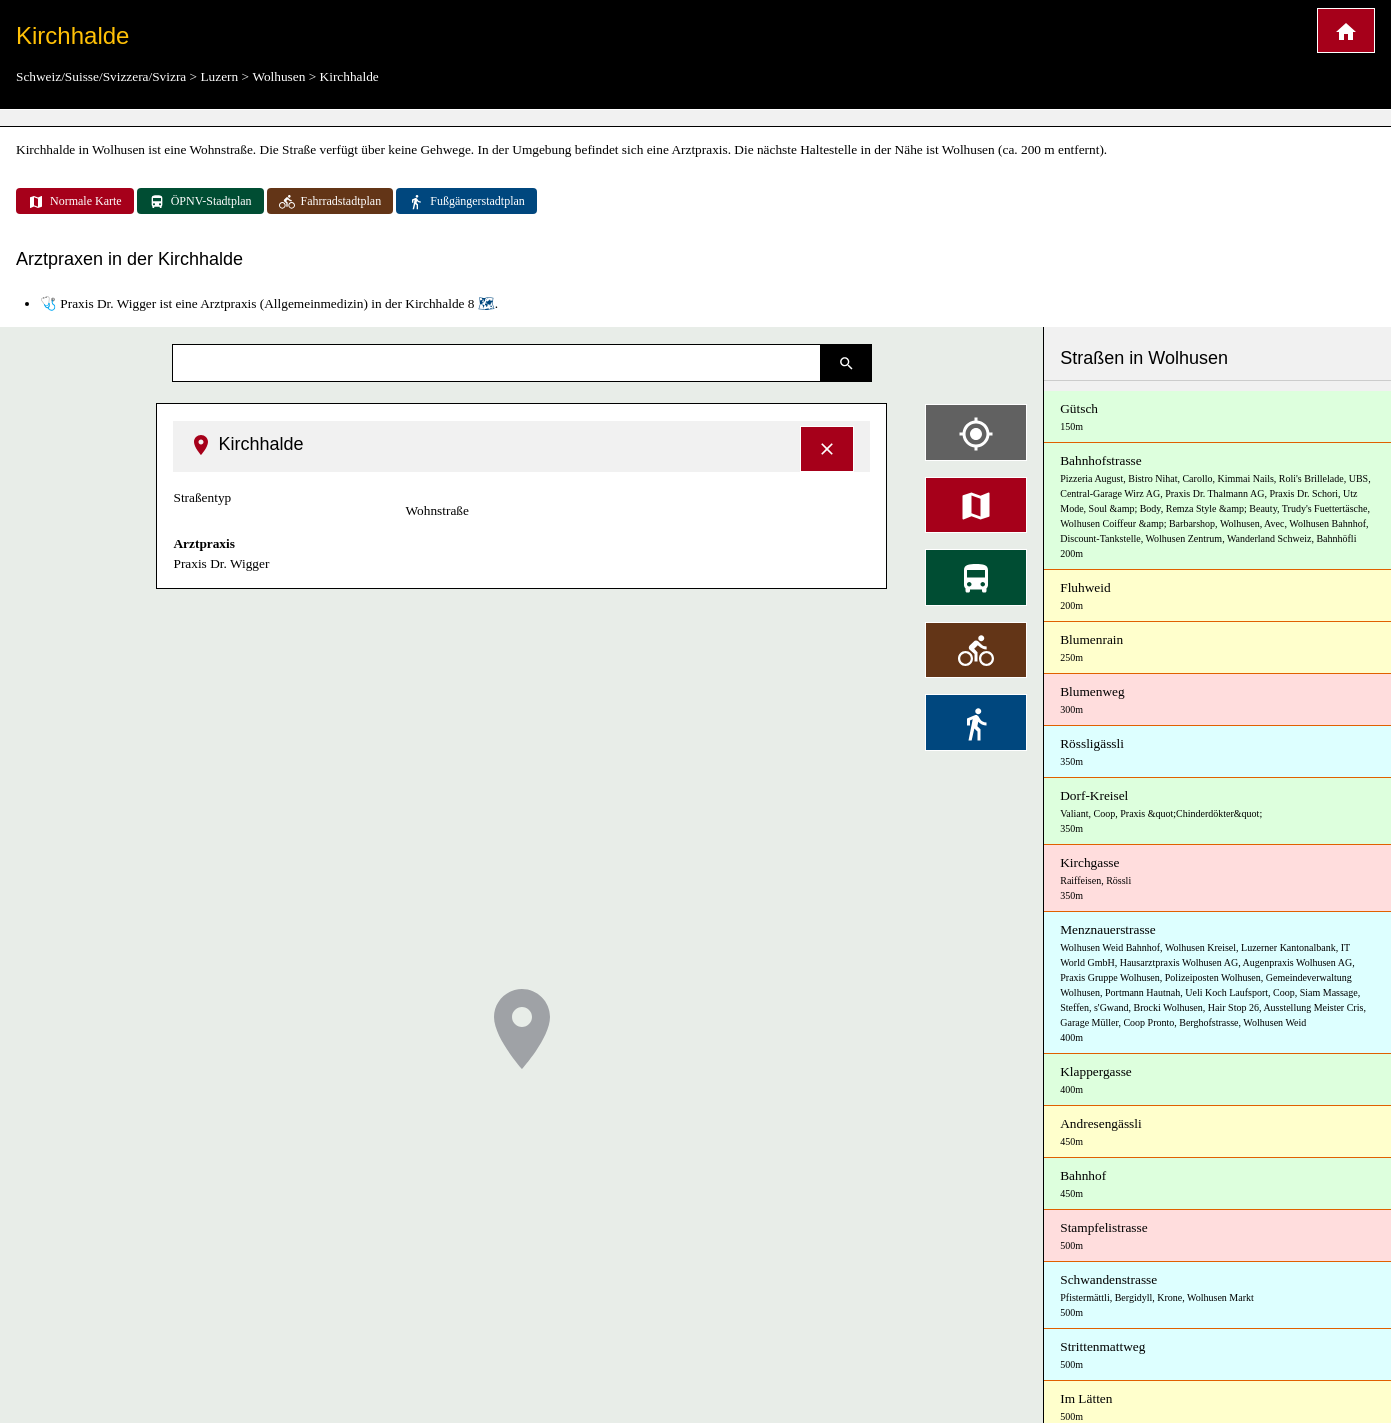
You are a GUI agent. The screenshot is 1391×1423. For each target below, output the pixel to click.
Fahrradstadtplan (330, 202)
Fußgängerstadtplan (466, 202)
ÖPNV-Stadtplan (200, 202)
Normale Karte (75, 202)
